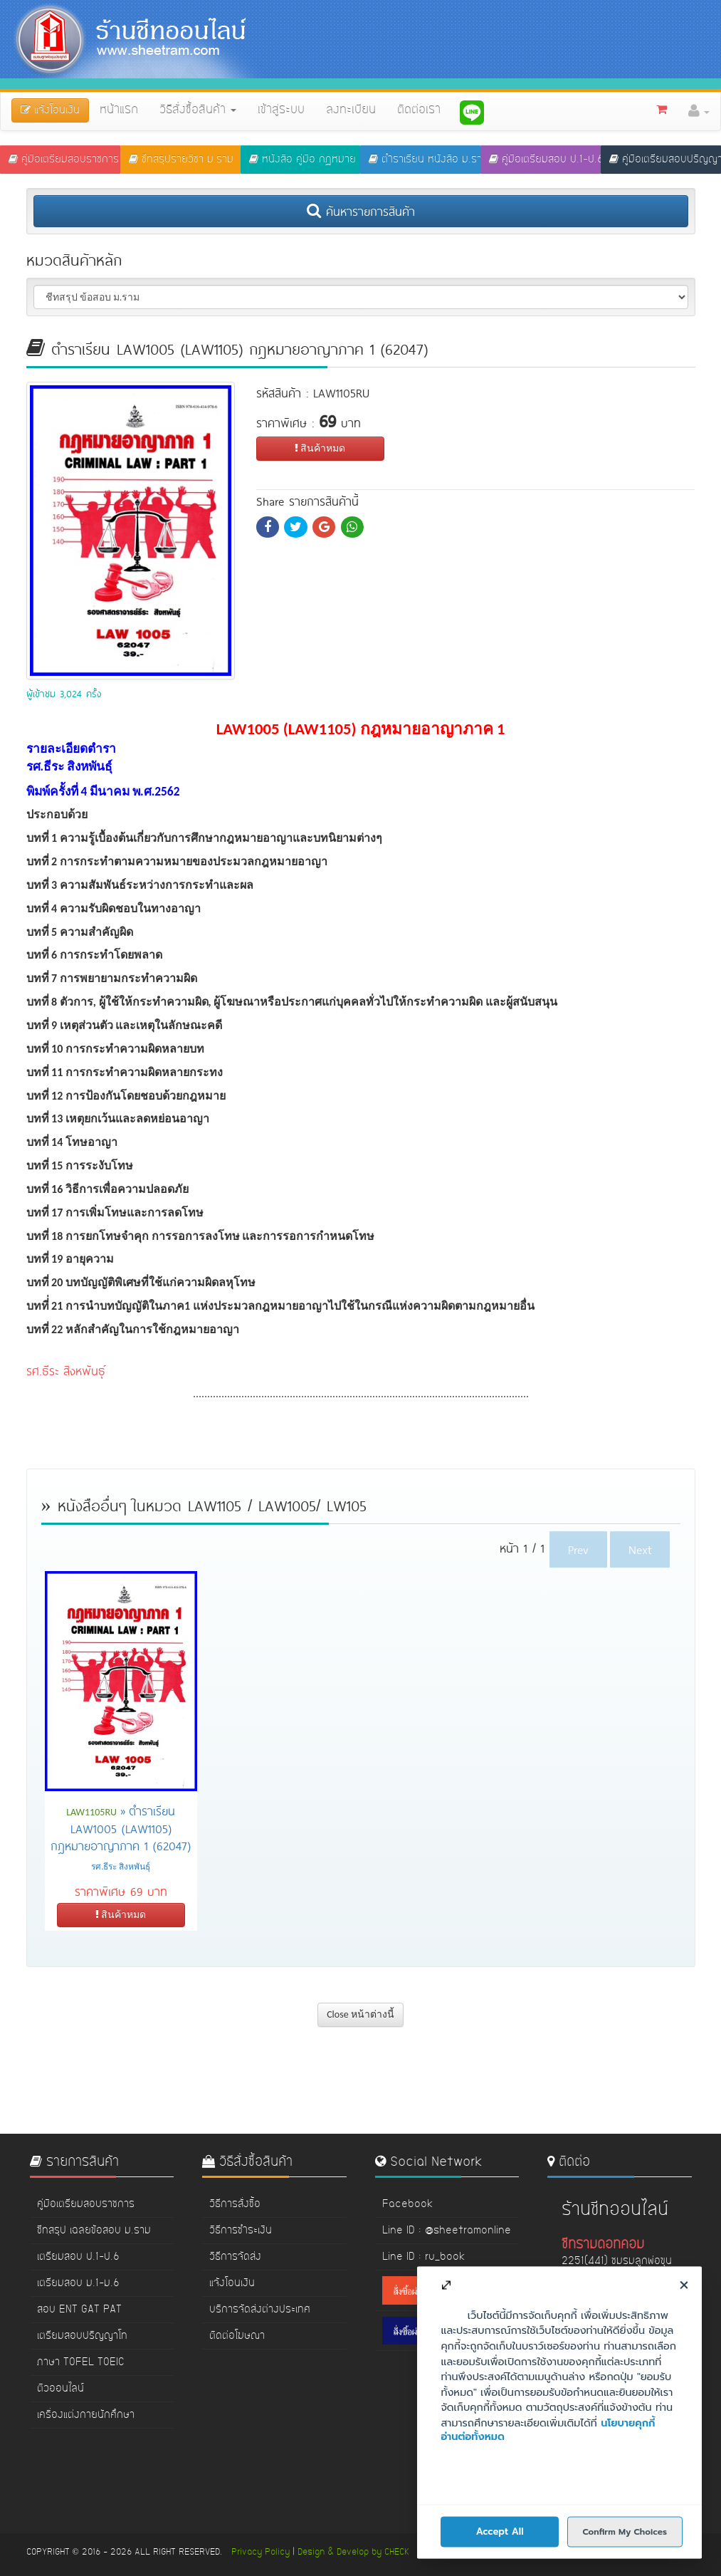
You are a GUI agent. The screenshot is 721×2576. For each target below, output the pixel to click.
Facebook (407, 2204)
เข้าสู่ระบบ (281, 110)
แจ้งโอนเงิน (232, 2283)
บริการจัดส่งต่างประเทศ (259, 2309)
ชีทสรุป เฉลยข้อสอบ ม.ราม (94, 2230)
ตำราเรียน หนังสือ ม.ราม (424, 159)
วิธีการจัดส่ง (235, 2257)
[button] (699, 111)
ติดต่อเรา (419, 110)
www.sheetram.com (609, 2429)
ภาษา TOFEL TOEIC (81, 2362)
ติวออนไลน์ (60, 2389)
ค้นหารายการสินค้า (361, 211)
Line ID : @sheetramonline (446, 2230)
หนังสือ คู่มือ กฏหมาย (302, 159)
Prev (578, 1549)
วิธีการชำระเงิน (240, 2230)
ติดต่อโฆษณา (237, 2336)
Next (640, 1549)
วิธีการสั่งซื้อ (234, 2204)
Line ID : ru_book (423, 2257)
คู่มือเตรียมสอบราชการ (64, 159)
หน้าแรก (119, 110)
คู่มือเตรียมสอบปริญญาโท (665, 159)
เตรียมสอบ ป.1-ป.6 (78, 2257)
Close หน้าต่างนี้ (360, 2014)
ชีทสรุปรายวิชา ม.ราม (181, 159)
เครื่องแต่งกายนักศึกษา (86, 2415)
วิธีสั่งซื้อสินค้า (197, 110)
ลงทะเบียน (351, 110)
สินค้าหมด (320, 448)
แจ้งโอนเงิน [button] (50, 110)
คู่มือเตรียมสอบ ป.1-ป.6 (545, 159)
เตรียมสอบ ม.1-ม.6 (78, 2283)
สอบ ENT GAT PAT (79, 2309)
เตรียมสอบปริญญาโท (82, 2336)
